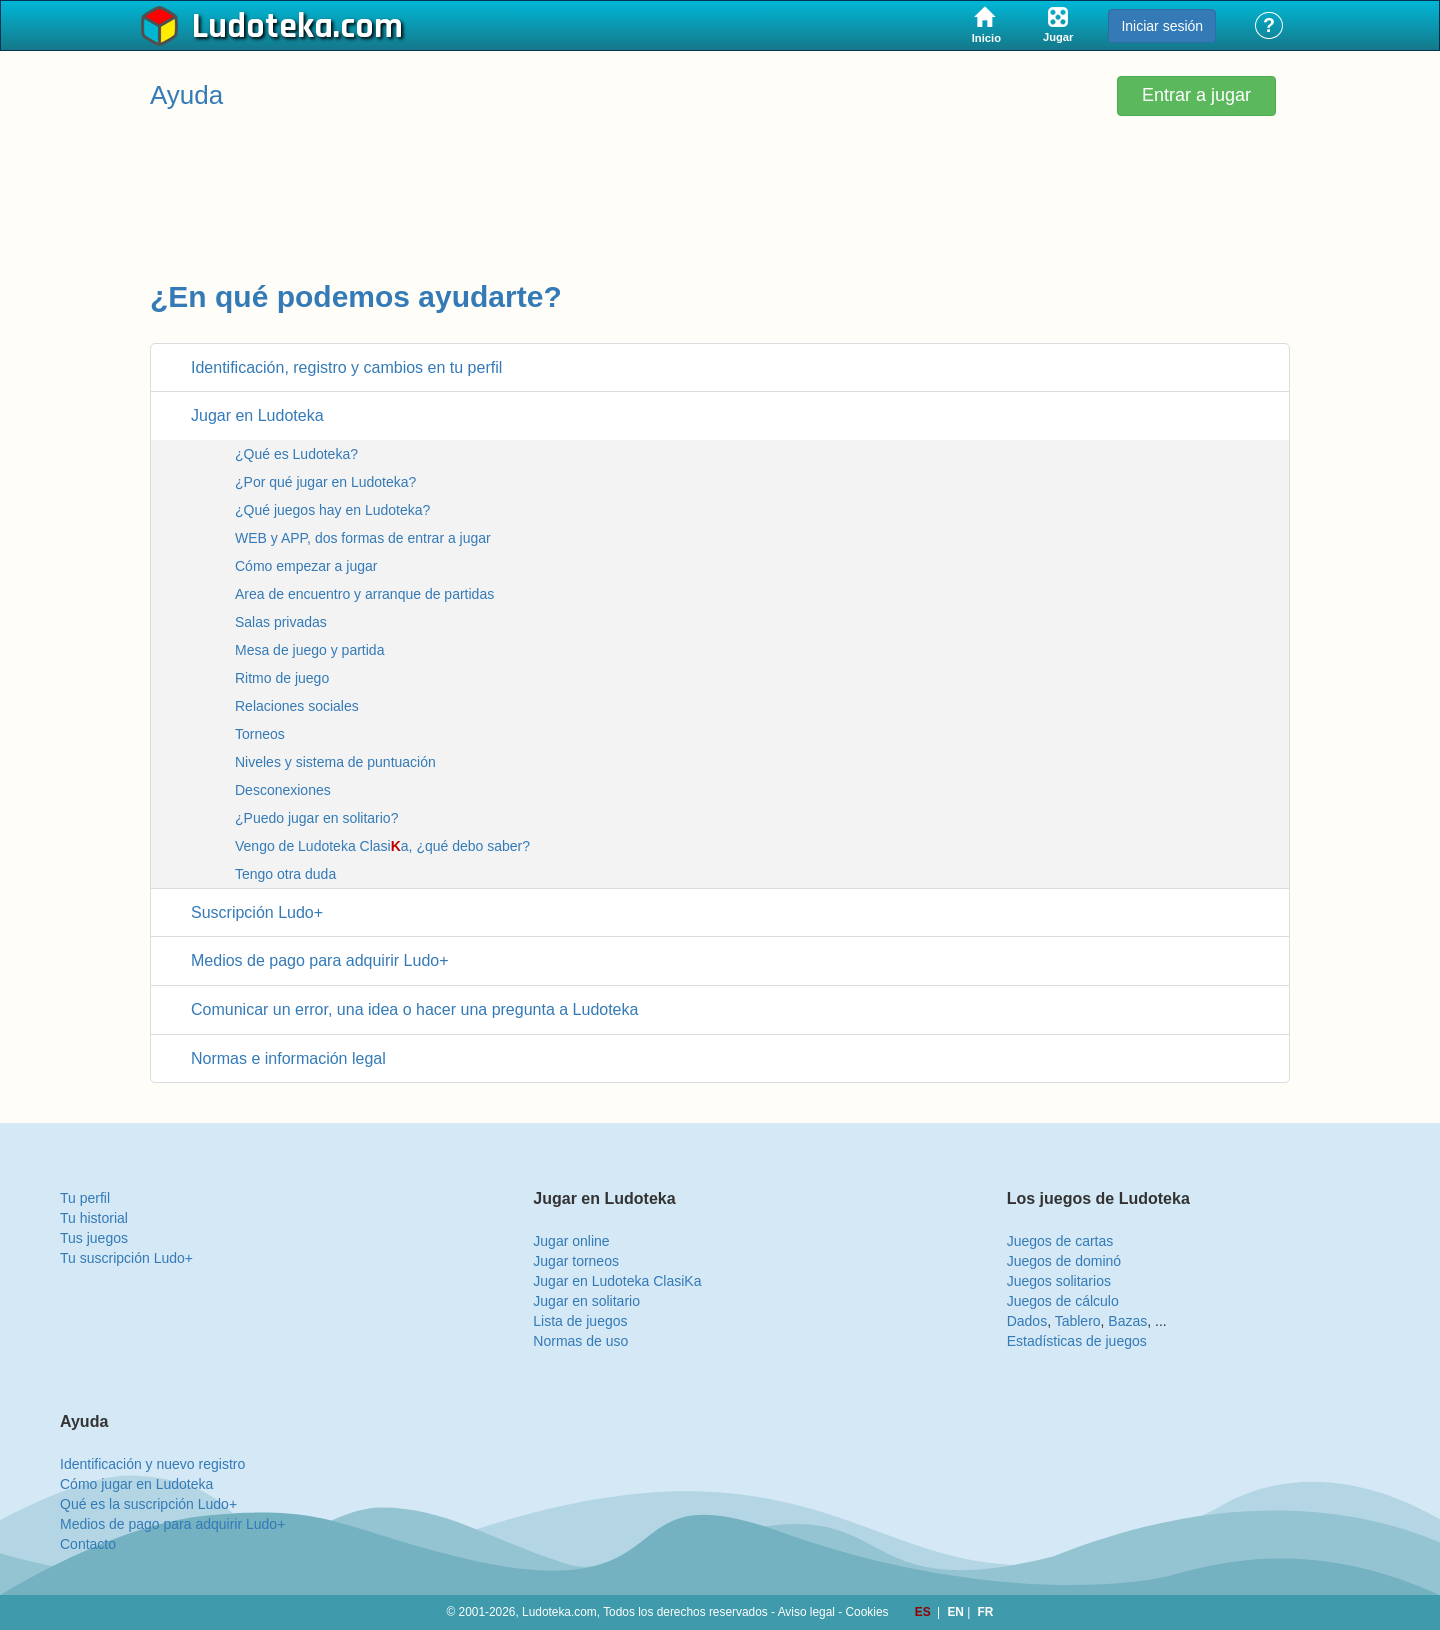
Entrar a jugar (1196, 95)
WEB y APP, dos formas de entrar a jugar (363, 538)
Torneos (260, 734)
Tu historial (94, 1218)
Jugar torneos (576, 1261)
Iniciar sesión (1162, 26)
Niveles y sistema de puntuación (335, 762)
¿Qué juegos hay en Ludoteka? (332, 510)
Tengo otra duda (285, 874)
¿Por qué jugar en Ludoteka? (325, 482)
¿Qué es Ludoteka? (296, 454)
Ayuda (186, 95)
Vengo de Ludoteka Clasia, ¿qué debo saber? (382, 846)
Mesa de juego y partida (309, 650)
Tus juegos (94, 1238)
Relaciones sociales (297, 706)
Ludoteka (262, 27)
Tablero (1078, 1321)
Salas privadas (281, 622)
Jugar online (571, 1241)
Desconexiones (283, 790)
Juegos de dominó (1064, 1261)
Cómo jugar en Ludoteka (136, 1484)
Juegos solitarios (1059, 1281)
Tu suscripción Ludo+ (126, 1258)
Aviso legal (806, 1612)
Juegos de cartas (1060, 1241)
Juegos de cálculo (1063, 1301)
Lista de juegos (580, 1321)
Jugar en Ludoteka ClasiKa (617, 1281)
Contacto (88, 1544)
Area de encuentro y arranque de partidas (364, 594)
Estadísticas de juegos (1077, 1341)
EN (957, 1612)
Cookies (867, 1612)
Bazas (1127, 1321)
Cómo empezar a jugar (306, 566)
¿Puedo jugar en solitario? (316, 818)
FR (986, 1612)
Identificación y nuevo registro (152, 1464)
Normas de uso (580, 1341)
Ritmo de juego (282, 678)
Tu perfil (85, 1198)
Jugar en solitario (586, 1301)
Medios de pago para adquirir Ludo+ (172, 1524)
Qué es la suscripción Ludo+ (148, 1504)
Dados (1027, 1321)
